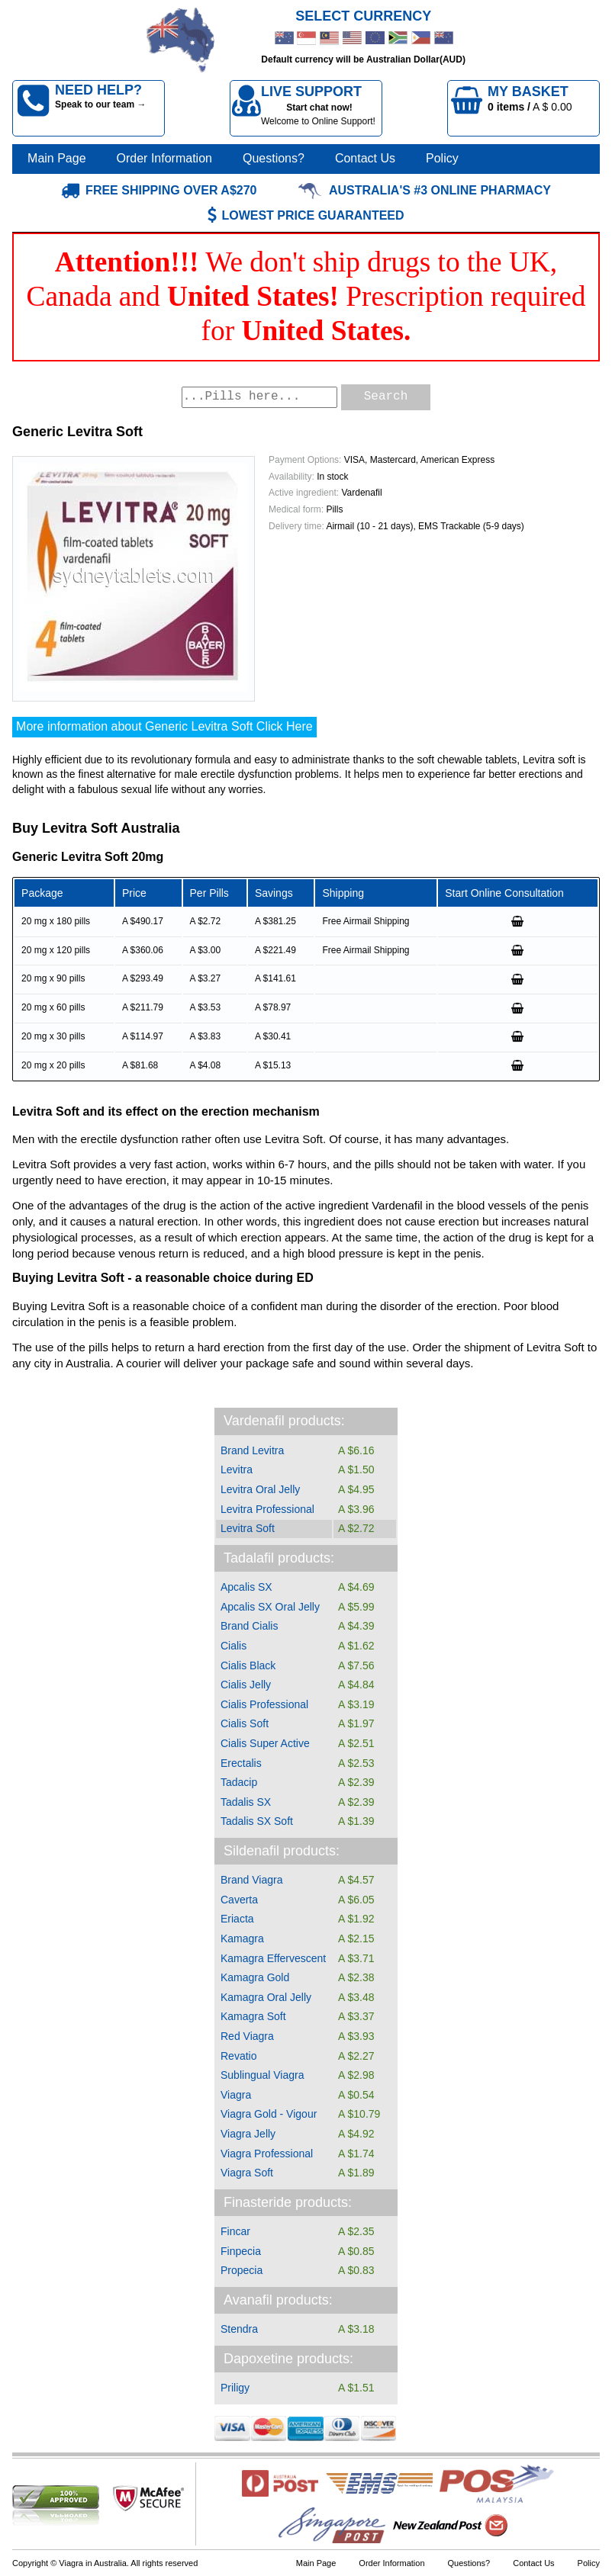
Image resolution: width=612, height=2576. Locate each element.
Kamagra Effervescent (273, 1958)
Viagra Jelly (248, 2134)
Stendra (239, 2329)
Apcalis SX (246, 1587)
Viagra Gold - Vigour (269, 2114)
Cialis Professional (264, 1704)
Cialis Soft (245, 1723)
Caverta (239, 1899)
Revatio (238, 2056)
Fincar (235, 2231)
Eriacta (237, 1919)
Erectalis (241, 1763)
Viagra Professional (267, 2153)
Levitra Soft (248, 1528)
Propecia (242, 2270)
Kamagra (242, 1938)
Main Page (56, 158)
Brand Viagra (251, 1880)
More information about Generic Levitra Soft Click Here (164, 726)
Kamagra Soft (253, 2016)
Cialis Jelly (246, 1684)
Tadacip (239, 1782)
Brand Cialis (249, 1626)
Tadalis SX (246, 1802)
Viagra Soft (247, 2172)
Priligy (235, 2388)
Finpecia (241, 2251)
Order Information (164, 158)
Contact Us (365, 158)
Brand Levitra (252, 1450)
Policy (442, 158)
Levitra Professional (267, 1509)
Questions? (273, 158)
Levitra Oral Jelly (260, 1489)
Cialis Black (248, 1665)
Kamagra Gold (255, 1977)
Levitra (237, 1469)
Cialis (233, 1646)
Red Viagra (247, 2036)
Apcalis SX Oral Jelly (270, 1607)
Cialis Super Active (265, 1743)
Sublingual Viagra (262, 2075)
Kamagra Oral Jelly (266, 1997)
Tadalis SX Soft (257, 1821)
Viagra (236, 2095)
